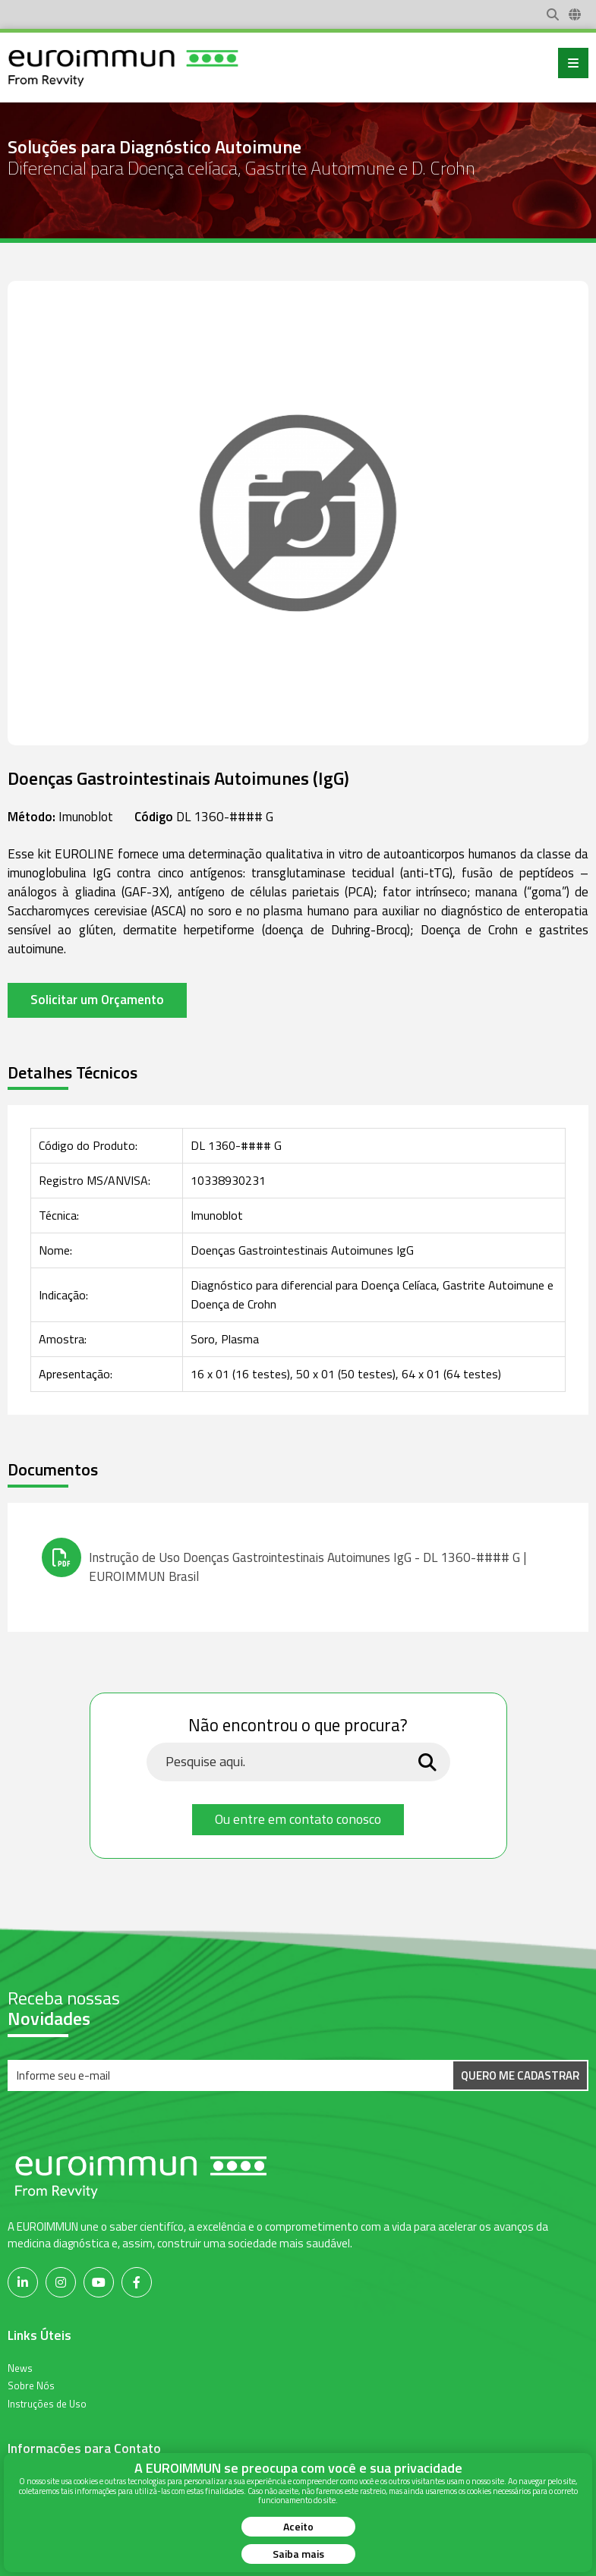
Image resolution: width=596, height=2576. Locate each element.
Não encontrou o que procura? (298, 1726)
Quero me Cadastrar (520, 2075)
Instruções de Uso (47, 2403)
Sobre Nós (31, 2385)
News (20, 2367)
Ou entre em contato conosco (298, 1819)
